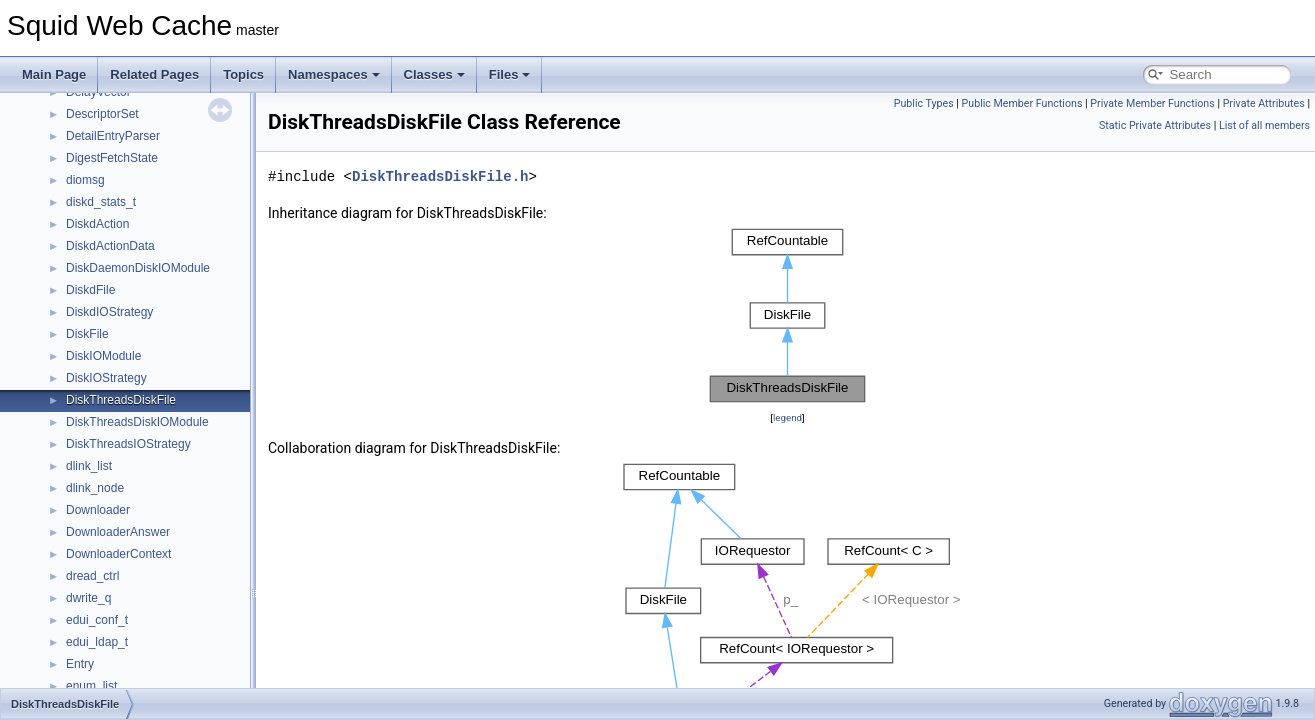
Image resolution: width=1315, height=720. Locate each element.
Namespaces (334, 74)
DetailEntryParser (113, 136)
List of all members (1264, 125)
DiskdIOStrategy (109, 312)
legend (787, 417)
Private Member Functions (1152, 103)
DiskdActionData (110, 246)
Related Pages (154, 74)
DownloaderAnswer (118, 532)
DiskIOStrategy (106, 378)
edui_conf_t (97, 620)
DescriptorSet (102, 114)
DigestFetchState (112, 158)
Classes (434, 74)
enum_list (91, 686)
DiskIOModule (103, 356)
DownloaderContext (118, 554)
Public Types (924, 103)
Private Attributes (1264, 103)
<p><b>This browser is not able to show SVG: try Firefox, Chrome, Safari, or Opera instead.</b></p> (788, 315)
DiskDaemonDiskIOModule (138, 268)
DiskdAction (97, 224)
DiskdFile (90, 290)
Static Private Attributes (1155, 125)
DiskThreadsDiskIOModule (137, 422)
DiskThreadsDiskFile (121, 400)
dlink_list (89, 466)
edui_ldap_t (97, 642)
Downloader (98, 510)
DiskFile (87, 334)
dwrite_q (88, 598)
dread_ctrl (92, 576)
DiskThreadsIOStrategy (128, 444)
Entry (80, 664)
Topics (243, 74)
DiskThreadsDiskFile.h (440, 176)
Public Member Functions (1022, 103)
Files (510, 74)
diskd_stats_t (101, 202)
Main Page (54, 74)
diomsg (85, 180)
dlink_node (95, 488)
